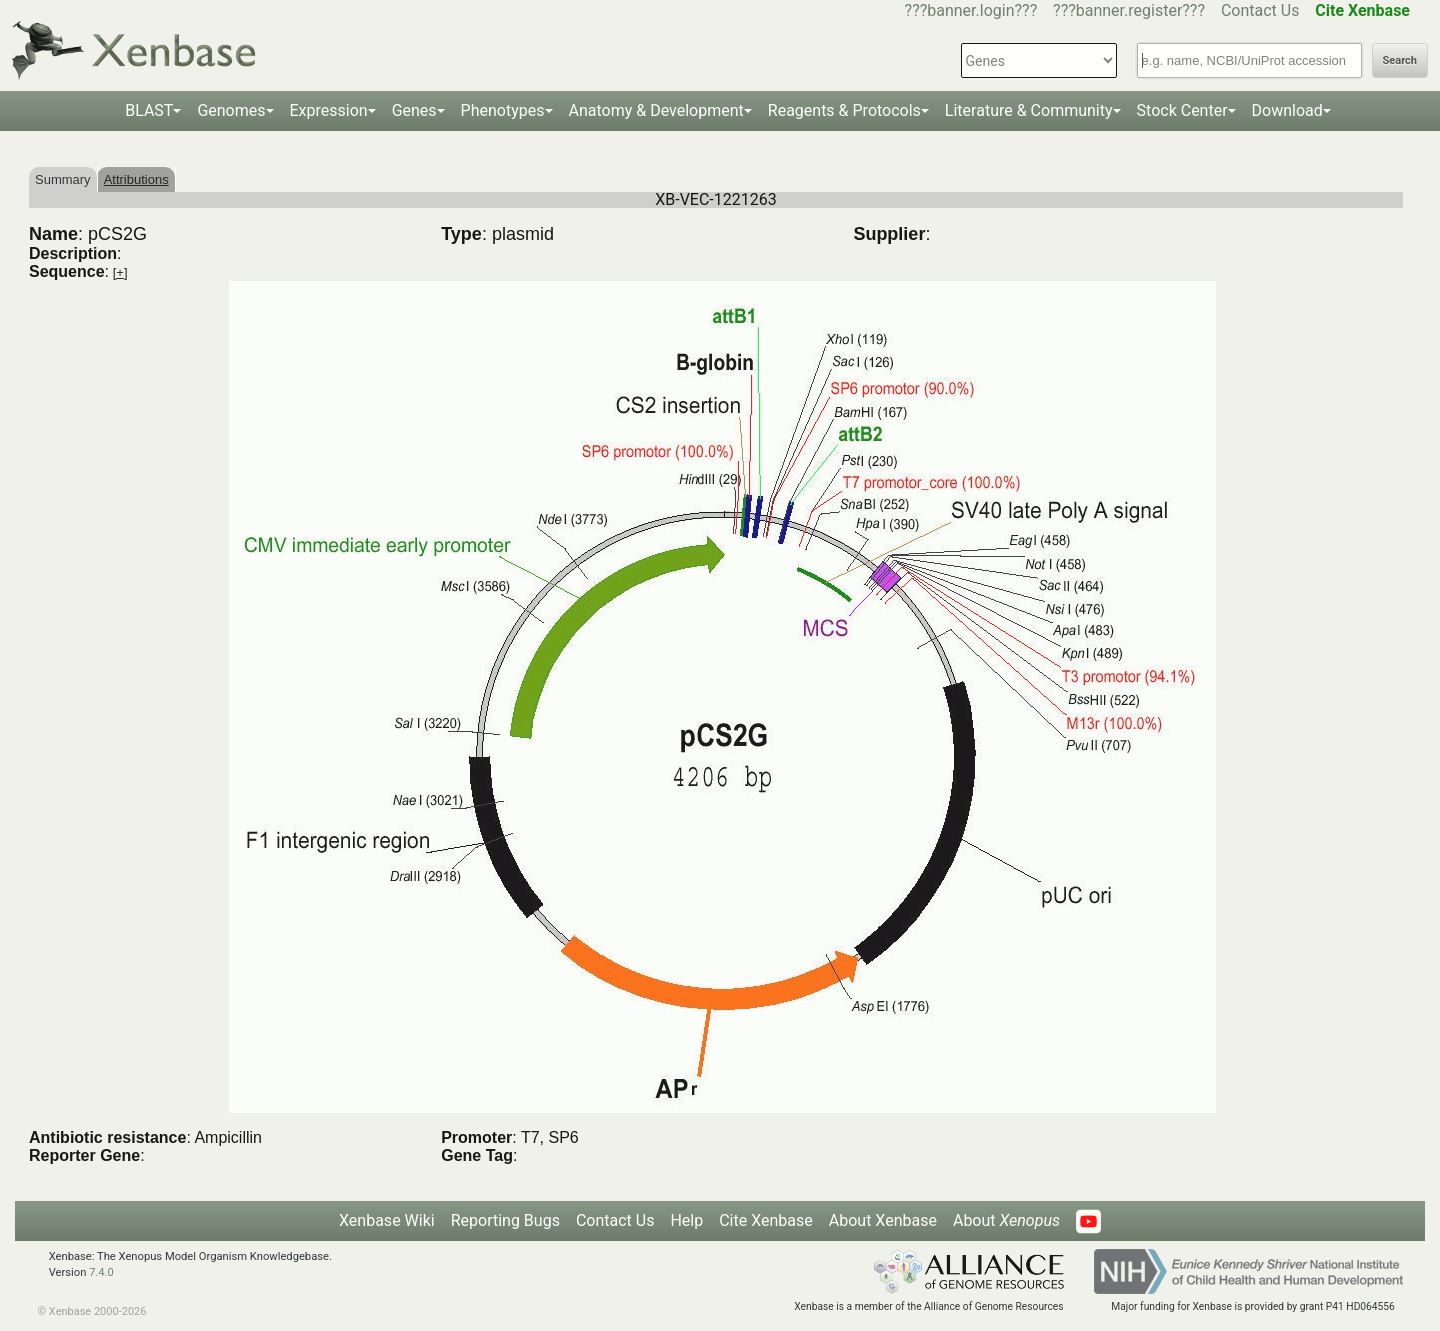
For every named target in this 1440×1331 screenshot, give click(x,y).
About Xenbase (883, 1220)
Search (1400, 60)
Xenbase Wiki (387, 1220)
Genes (414, 110)
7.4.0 (101, 1272)
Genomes (231, 110)
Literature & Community (1029, 110)
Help (686, 1220)
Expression (329, 110)
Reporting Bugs (505, 1220)
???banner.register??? (1129, 10)
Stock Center (1182, 110)
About (1006, 1220)
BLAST (149, 110)
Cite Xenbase (766, 1220)
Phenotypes (503, 110)
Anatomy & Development (656, 110)
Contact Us (1260, 10)
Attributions (136, 179)
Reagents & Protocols (844, 110)
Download (1287, 110)
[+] (120, 272)
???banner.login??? (971, 10)
